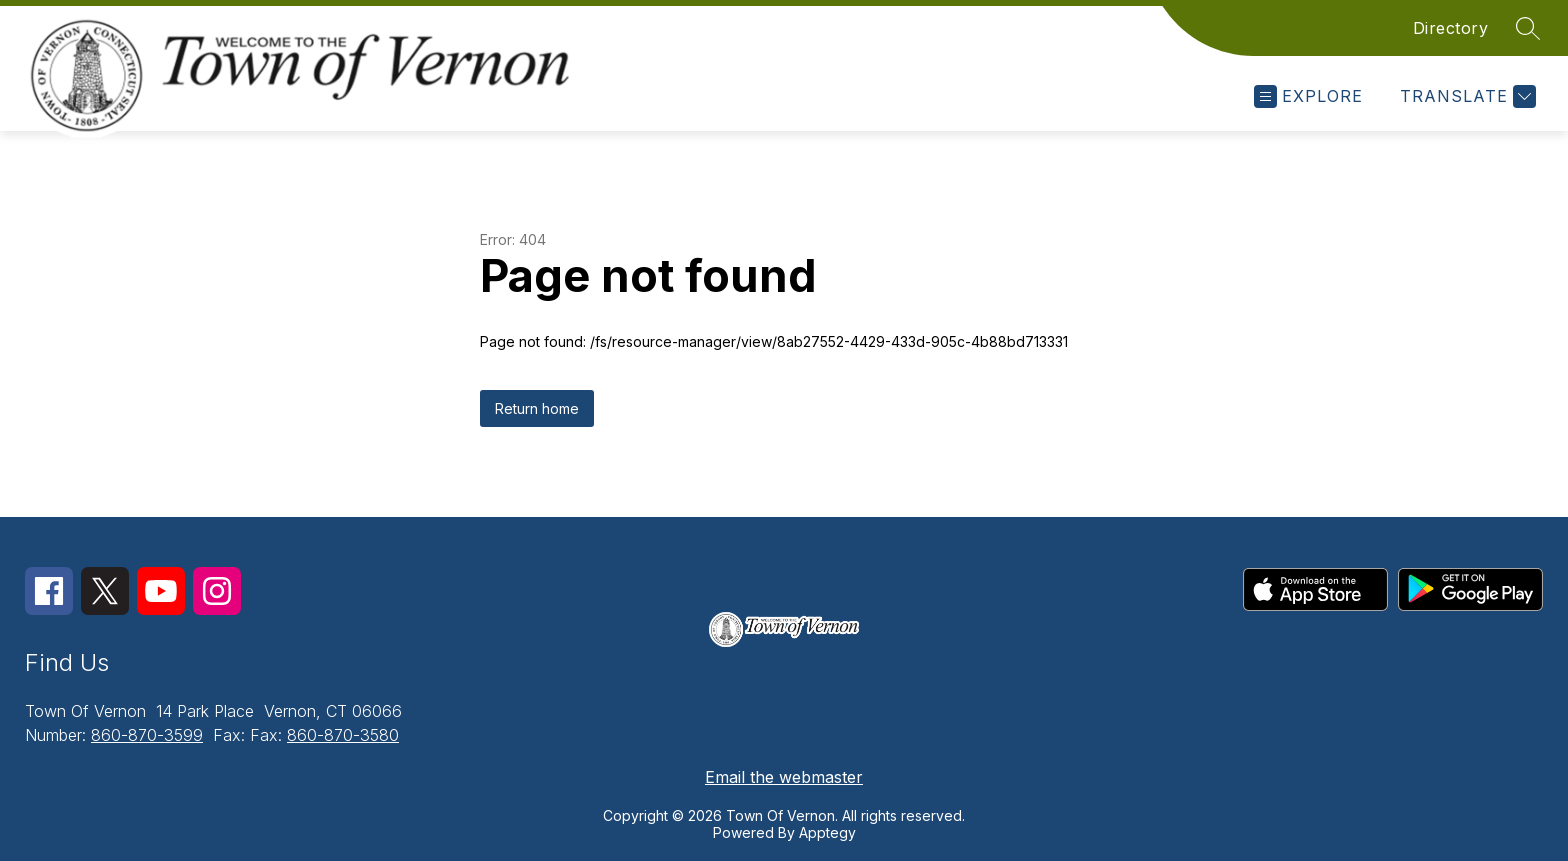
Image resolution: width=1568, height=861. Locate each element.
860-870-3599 (147, 735)
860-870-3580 (343, 735)
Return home (537, 408)
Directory (1451, 28)
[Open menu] (1308, 96)
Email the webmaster (784, 777)
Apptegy (827, 832)
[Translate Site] (1465, 96)
